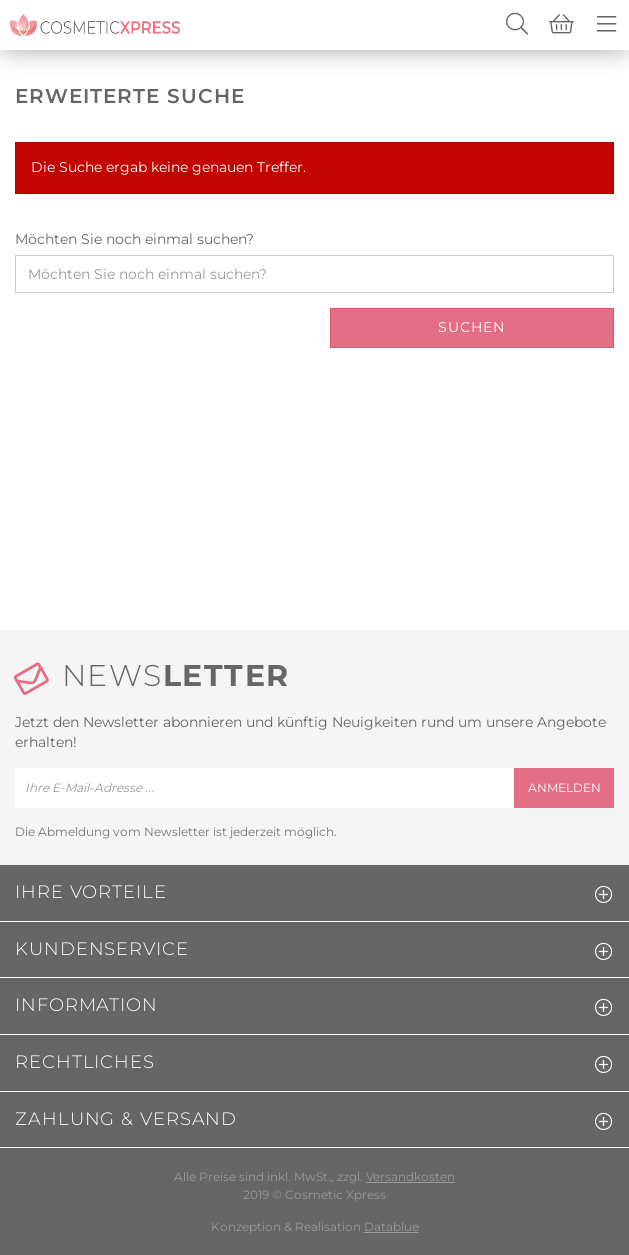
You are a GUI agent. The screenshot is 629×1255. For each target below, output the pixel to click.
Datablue (391, 1226)
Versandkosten (410, 1176)
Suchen (471, 327)
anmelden (564, 787)
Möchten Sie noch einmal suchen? (134, 239)
